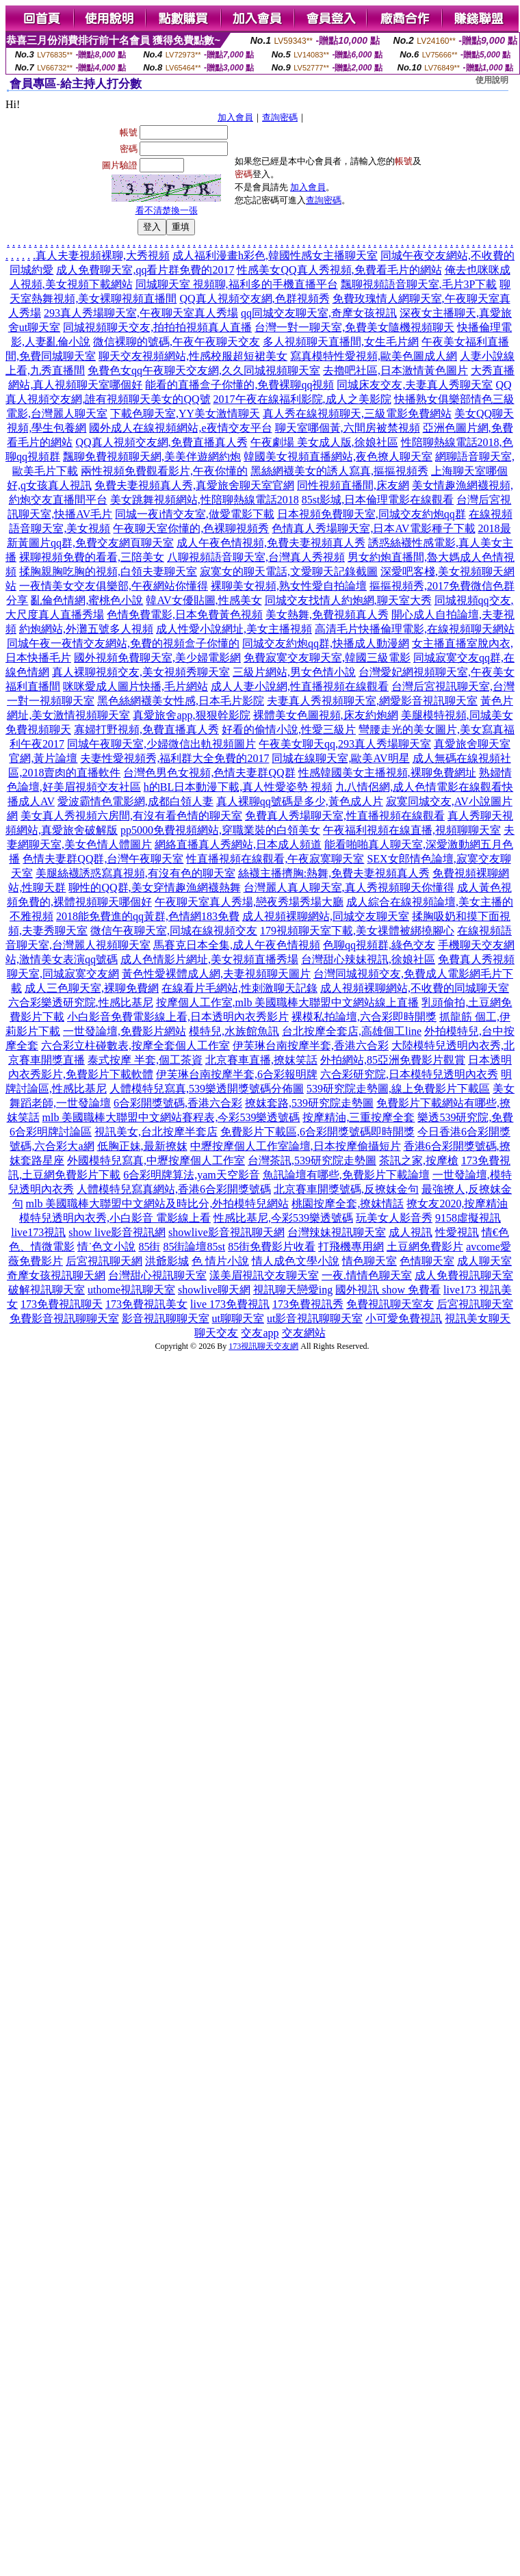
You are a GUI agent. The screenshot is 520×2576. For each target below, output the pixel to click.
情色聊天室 (369, 1261)
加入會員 (235, 117)
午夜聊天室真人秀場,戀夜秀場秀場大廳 (249, 902)
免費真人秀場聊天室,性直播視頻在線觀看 (345, 816)
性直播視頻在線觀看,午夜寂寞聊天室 (275, 859)
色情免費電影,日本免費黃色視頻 (185, 614)
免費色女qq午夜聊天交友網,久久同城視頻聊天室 (204, 370)
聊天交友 (216, 1333)
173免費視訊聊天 (62, 1304)
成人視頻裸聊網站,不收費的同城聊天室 (414, 988)
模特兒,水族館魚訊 (234, 1031)
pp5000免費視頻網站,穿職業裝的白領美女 (220, 830)
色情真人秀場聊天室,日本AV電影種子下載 (373, 528)
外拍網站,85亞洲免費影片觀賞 (392, 1060)
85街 (149, 1246)
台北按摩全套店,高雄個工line (351, 1031)
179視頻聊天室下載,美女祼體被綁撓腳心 (357, 930)
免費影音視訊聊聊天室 (64, 1318)
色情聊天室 (427, 1261)
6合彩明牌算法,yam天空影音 (191, 1175)
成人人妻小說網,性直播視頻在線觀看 (300, 686)
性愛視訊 (457, 1232)
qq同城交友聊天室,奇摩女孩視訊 (319, 313)
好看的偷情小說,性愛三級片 (289, 729)
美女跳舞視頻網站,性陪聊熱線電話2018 (204, 499)
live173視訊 (38, 1232)
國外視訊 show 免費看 (388, 1290)
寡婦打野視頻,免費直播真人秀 (146, 729)
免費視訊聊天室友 (390, 1304)
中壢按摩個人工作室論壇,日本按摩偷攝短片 (295, 1146)
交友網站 (304, 1333)
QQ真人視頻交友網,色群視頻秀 (254, 298)
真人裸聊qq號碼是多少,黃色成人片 (299, 801)
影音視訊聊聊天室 (165, 1318)
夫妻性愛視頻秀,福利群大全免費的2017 (174, 758)
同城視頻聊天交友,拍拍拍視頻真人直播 (157, 327)
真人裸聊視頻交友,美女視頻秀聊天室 (141, 672)
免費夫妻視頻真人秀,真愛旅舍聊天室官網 (194, 485)
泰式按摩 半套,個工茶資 (145, 1060)
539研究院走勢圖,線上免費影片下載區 (398, 1088)
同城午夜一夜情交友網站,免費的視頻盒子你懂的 (123, 643)
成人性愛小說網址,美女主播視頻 (234, 629)
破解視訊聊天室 (46, 1290)
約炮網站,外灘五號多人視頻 (86, 629)
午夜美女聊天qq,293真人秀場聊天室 (345, 744)
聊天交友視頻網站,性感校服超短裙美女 (193, 356)
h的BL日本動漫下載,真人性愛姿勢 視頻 (238, 787)
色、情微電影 (42, 1246)
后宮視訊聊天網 (104, 1261)
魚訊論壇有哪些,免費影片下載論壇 (346, 1175)
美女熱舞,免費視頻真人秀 (327, 614)
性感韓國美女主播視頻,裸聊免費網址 (387, 772)
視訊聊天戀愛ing (293, 1290)
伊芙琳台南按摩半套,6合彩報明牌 (236, 1074)
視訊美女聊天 (477, 1318)
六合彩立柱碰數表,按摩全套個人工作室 (135, 1045)
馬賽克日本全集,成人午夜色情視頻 (236, 945)
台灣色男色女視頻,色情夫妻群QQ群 (209, 772)
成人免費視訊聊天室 (464, 1275)
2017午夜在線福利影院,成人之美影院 (302, 399)
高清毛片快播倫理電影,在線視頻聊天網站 (415, 629)
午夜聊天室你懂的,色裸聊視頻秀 (191, 528)
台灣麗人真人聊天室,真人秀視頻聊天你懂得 (349, 887)
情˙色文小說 (106, 1246)
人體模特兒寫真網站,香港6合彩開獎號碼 (174, 1189)
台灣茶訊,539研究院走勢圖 (312, 1160)
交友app (259, 1333)
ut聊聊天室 (238, 1318)
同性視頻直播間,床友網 (353, 485)
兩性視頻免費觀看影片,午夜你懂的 (164, 471)
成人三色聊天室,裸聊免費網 (92, 988)
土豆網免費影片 (425, 1246)
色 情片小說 (220, 1261)
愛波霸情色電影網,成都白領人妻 (135, 801)
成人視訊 (410, 1232)
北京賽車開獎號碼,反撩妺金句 (346, 1189)
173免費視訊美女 (146, 1304)
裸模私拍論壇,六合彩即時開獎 (364, 1017)
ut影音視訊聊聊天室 (315, 1318)
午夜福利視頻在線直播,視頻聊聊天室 (412, 830)
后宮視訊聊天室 (475, 1304)
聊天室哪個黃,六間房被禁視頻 (347, 428)
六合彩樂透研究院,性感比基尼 (80, 1002)
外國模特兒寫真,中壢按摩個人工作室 (156, 1160)
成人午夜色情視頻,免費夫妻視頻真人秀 (271, 543)
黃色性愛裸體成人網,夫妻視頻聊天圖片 (216, 974)
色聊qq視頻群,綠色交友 (379, 945)
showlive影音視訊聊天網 (226, 1232)
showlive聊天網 (214, 1290)
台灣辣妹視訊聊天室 (336, 1232)
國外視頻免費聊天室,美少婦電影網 (157, 657)
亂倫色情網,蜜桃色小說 (87, 600)
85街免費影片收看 (271, 1246)
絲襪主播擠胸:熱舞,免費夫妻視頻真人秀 (334, 873)
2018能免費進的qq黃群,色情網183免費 (147, 916)
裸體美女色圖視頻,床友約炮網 (325, 715)
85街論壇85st (194, 1246)
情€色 (495, 1232)
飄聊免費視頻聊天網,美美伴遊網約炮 (152, 456)
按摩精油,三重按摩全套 (358, 1117)
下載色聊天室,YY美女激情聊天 (185, 413)
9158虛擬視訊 (468, 1218)
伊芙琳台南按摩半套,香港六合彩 (311, 1045)
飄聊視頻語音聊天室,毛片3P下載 (419, 284)
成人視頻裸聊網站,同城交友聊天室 (325, 916)
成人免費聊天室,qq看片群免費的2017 (145, 270)
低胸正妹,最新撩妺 (142, 1146)
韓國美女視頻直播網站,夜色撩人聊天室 (338, 456)
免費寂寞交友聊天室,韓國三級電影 (327, 657)
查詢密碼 (280, 117)
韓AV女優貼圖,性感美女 (203, 600)
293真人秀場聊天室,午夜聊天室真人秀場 (141, 313)
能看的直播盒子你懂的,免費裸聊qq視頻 (239, 385)
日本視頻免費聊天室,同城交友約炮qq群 (371, 514)
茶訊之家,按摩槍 (418, 1160)
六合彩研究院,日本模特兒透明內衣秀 (409, 1074)
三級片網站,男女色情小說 (294, 672)
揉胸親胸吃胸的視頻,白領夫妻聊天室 (108, 571)
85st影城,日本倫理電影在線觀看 (378, 499)
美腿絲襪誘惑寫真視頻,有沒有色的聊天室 (135, 873)
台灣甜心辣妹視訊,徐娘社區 (368, 959)
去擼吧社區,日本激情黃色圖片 (395, 370)
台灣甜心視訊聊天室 (157, 1275)
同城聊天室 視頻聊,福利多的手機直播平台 (236, 284)
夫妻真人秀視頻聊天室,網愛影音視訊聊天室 (372, 701)
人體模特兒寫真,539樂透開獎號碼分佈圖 (206, 1088)
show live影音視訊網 (117, 1232)
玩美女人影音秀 (394, 1218)
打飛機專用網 (351, 1246)
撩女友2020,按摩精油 (457, 1203)
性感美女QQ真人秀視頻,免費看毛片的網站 (339, 270)
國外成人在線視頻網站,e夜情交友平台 (180, 428)
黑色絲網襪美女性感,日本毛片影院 (180, 701)
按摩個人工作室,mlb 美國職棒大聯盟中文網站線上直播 (287, 1002)
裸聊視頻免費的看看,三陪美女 (91, 557)
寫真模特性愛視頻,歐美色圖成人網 (373, 356)
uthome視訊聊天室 (131, 1290)
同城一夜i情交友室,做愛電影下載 (194, 514)
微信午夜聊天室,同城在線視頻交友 (173, 930)
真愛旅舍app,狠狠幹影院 (191, 715)
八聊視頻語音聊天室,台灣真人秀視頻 (256, 557)
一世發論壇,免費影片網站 (124, 1031)
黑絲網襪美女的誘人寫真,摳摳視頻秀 (339, 471)
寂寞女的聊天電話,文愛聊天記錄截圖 (289, 571)
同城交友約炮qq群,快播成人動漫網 (325, 643)
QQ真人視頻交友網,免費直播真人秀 (161, 442)
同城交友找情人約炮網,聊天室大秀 (348, 600)
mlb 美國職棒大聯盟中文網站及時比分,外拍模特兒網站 (157, 1203)
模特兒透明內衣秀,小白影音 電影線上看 (115, 1218)
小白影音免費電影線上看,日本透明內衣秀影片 (178, 1017)
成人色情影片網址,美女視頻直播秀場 (209, 959)
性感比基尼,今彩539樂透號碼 (283, 1218)
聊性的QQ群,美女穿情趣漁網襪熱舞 (154, 887)
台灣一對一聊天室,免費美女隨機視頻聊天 (354, 327)
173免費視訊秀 (307, 1304)
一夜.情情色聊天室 (367, 1275)
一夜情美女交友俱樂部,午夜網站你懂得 (113, 586)
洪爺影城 (167, 1261)
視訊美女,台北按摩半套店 (156, 1132)
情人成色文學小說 (295, 1261)
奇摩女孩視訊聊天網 (56, 1275)
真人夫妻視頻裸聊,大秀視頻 (103, 255)
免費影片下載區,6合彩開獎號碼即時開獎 (317, 1132)
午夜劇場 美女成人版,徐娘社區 (324, 442)
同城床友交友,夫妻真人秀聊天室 (415, 385)
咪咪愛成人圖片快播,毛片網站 (135, 686)
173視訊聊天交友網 (263, 1346)
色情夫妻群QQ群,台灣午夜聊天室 (103, 859)
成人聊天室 (484, 1261)
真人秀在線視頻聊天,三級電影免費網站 (357, 413)
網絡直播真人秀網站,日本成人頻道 (238, 844)
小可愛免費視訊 (403, 1318)
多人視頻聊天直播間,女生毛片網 (341, 341)
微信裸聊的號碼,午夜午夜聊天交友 (176, 341)
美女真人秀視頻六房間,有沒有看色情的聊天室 (131, 816)
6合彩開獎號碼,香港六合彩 (178, 1103)
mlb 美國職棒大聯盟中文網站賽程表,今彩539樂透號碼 (171, 1117)
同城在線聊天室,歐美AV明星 (340, 758)
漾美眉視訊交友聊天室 (264, 1275)
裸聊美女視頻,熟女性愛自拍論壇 (289, 586)
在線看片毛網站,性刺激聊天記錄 (239, 988)
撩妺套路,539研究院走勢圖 (309, 1103)
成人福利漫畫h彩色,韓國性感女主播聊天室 (275, 255)
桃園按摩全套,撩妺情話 (347, 1203)
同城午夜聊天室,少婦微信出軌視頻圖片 (161, 744)
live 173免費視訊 (230, 1304)
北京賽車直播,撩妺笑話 (261, 1060)
